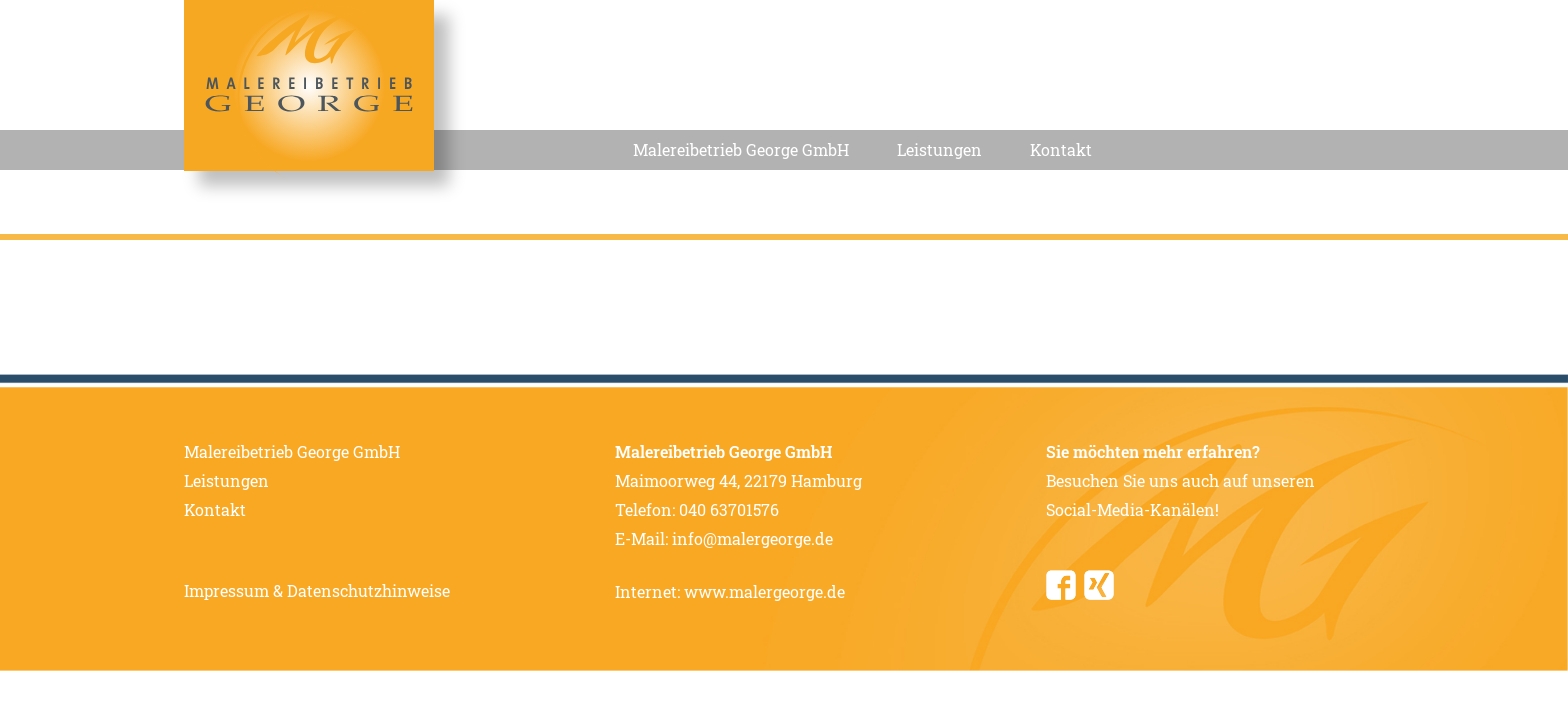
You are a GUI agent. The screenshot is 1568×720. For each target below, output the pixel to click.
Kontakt (1061, 149)
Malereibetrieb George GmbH (741, 149)
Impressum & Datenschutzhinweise (317, 590)
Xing (1099, 585)
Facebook (1061, 585)
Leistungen (939, 149)
